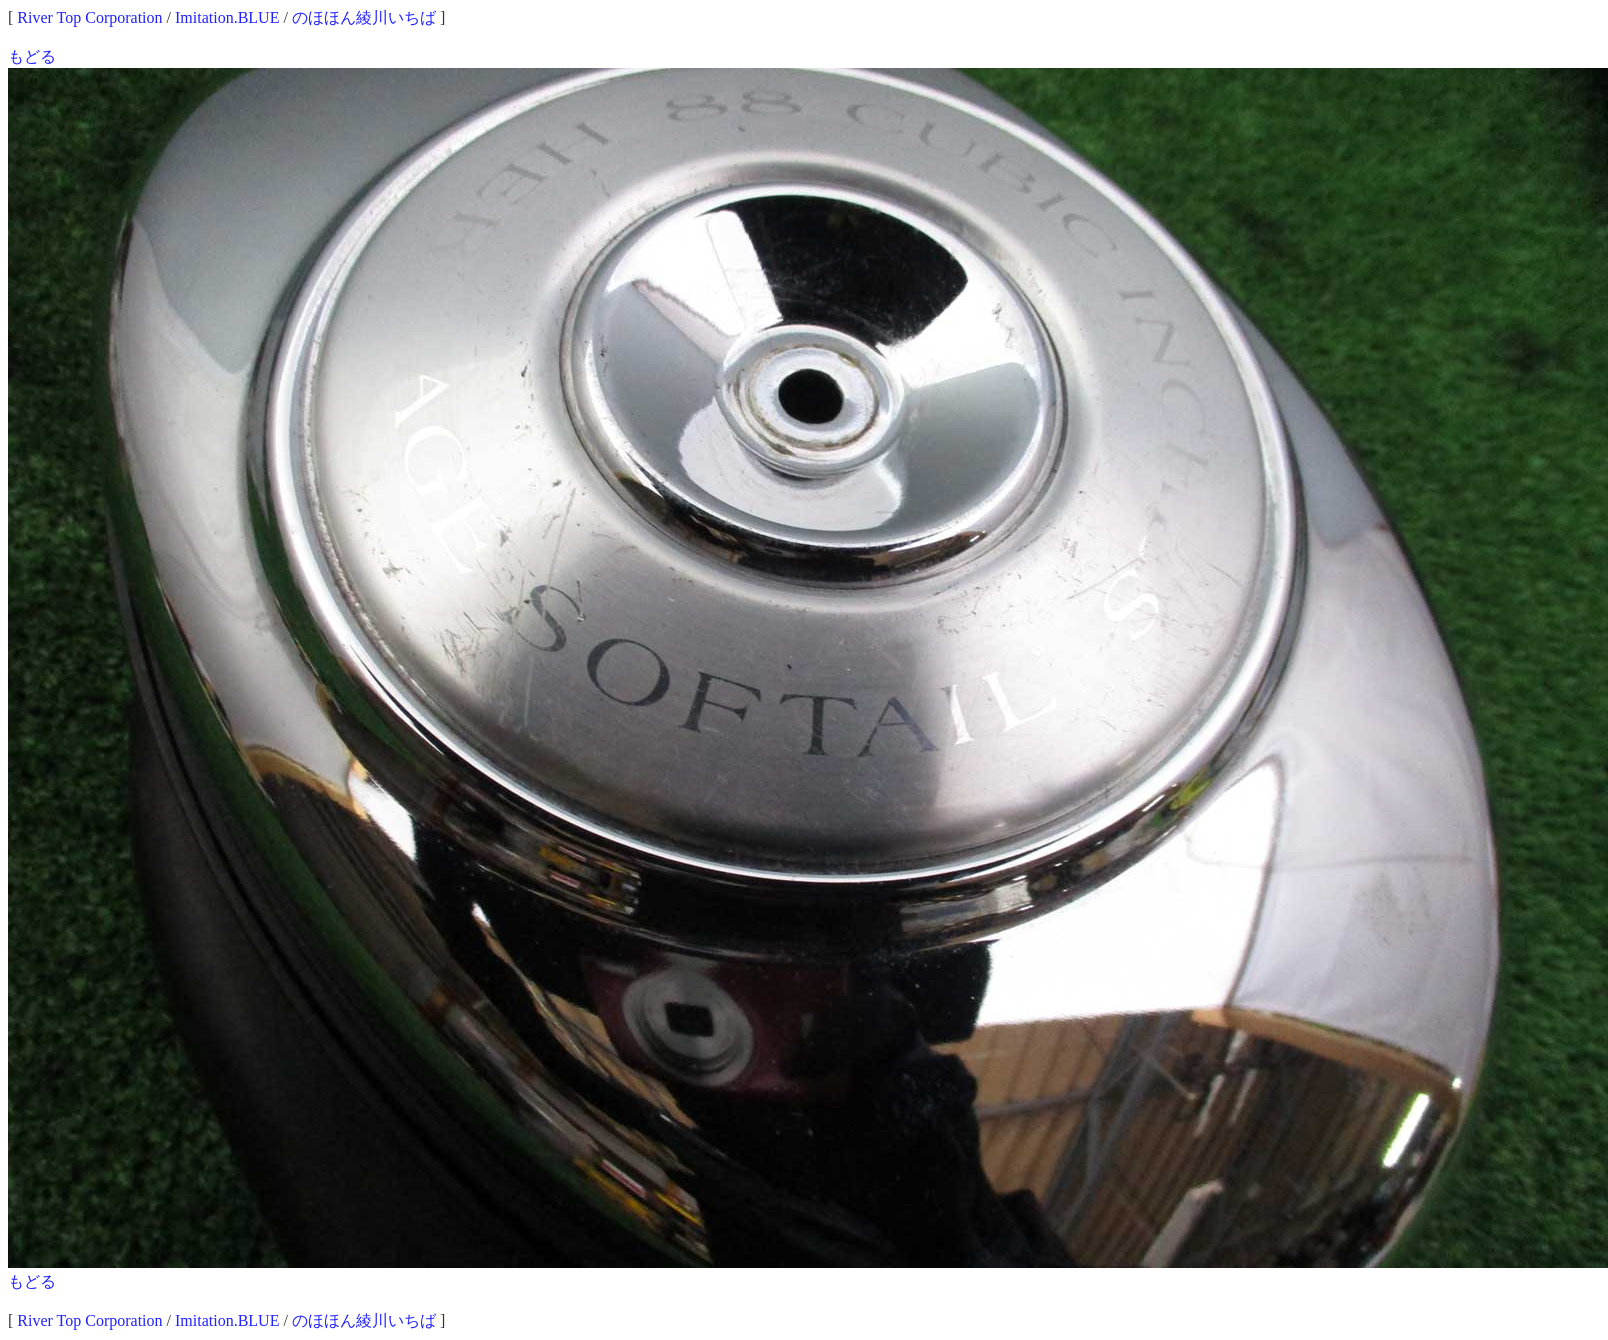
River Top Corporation (89, 17)
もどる (32, 56)
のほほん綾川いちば (364, 17)
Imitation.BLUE (227, 17)
